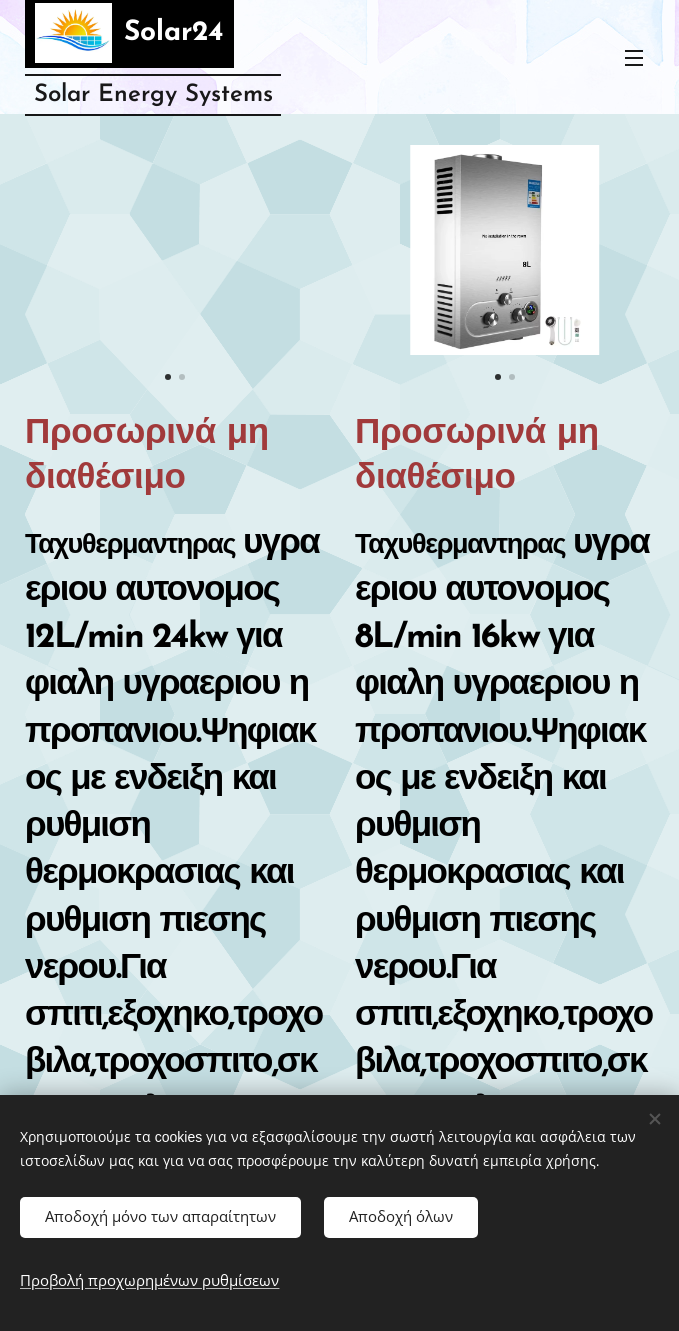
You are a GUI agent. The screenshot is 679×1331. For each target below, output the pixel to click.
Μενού (634, 58)
